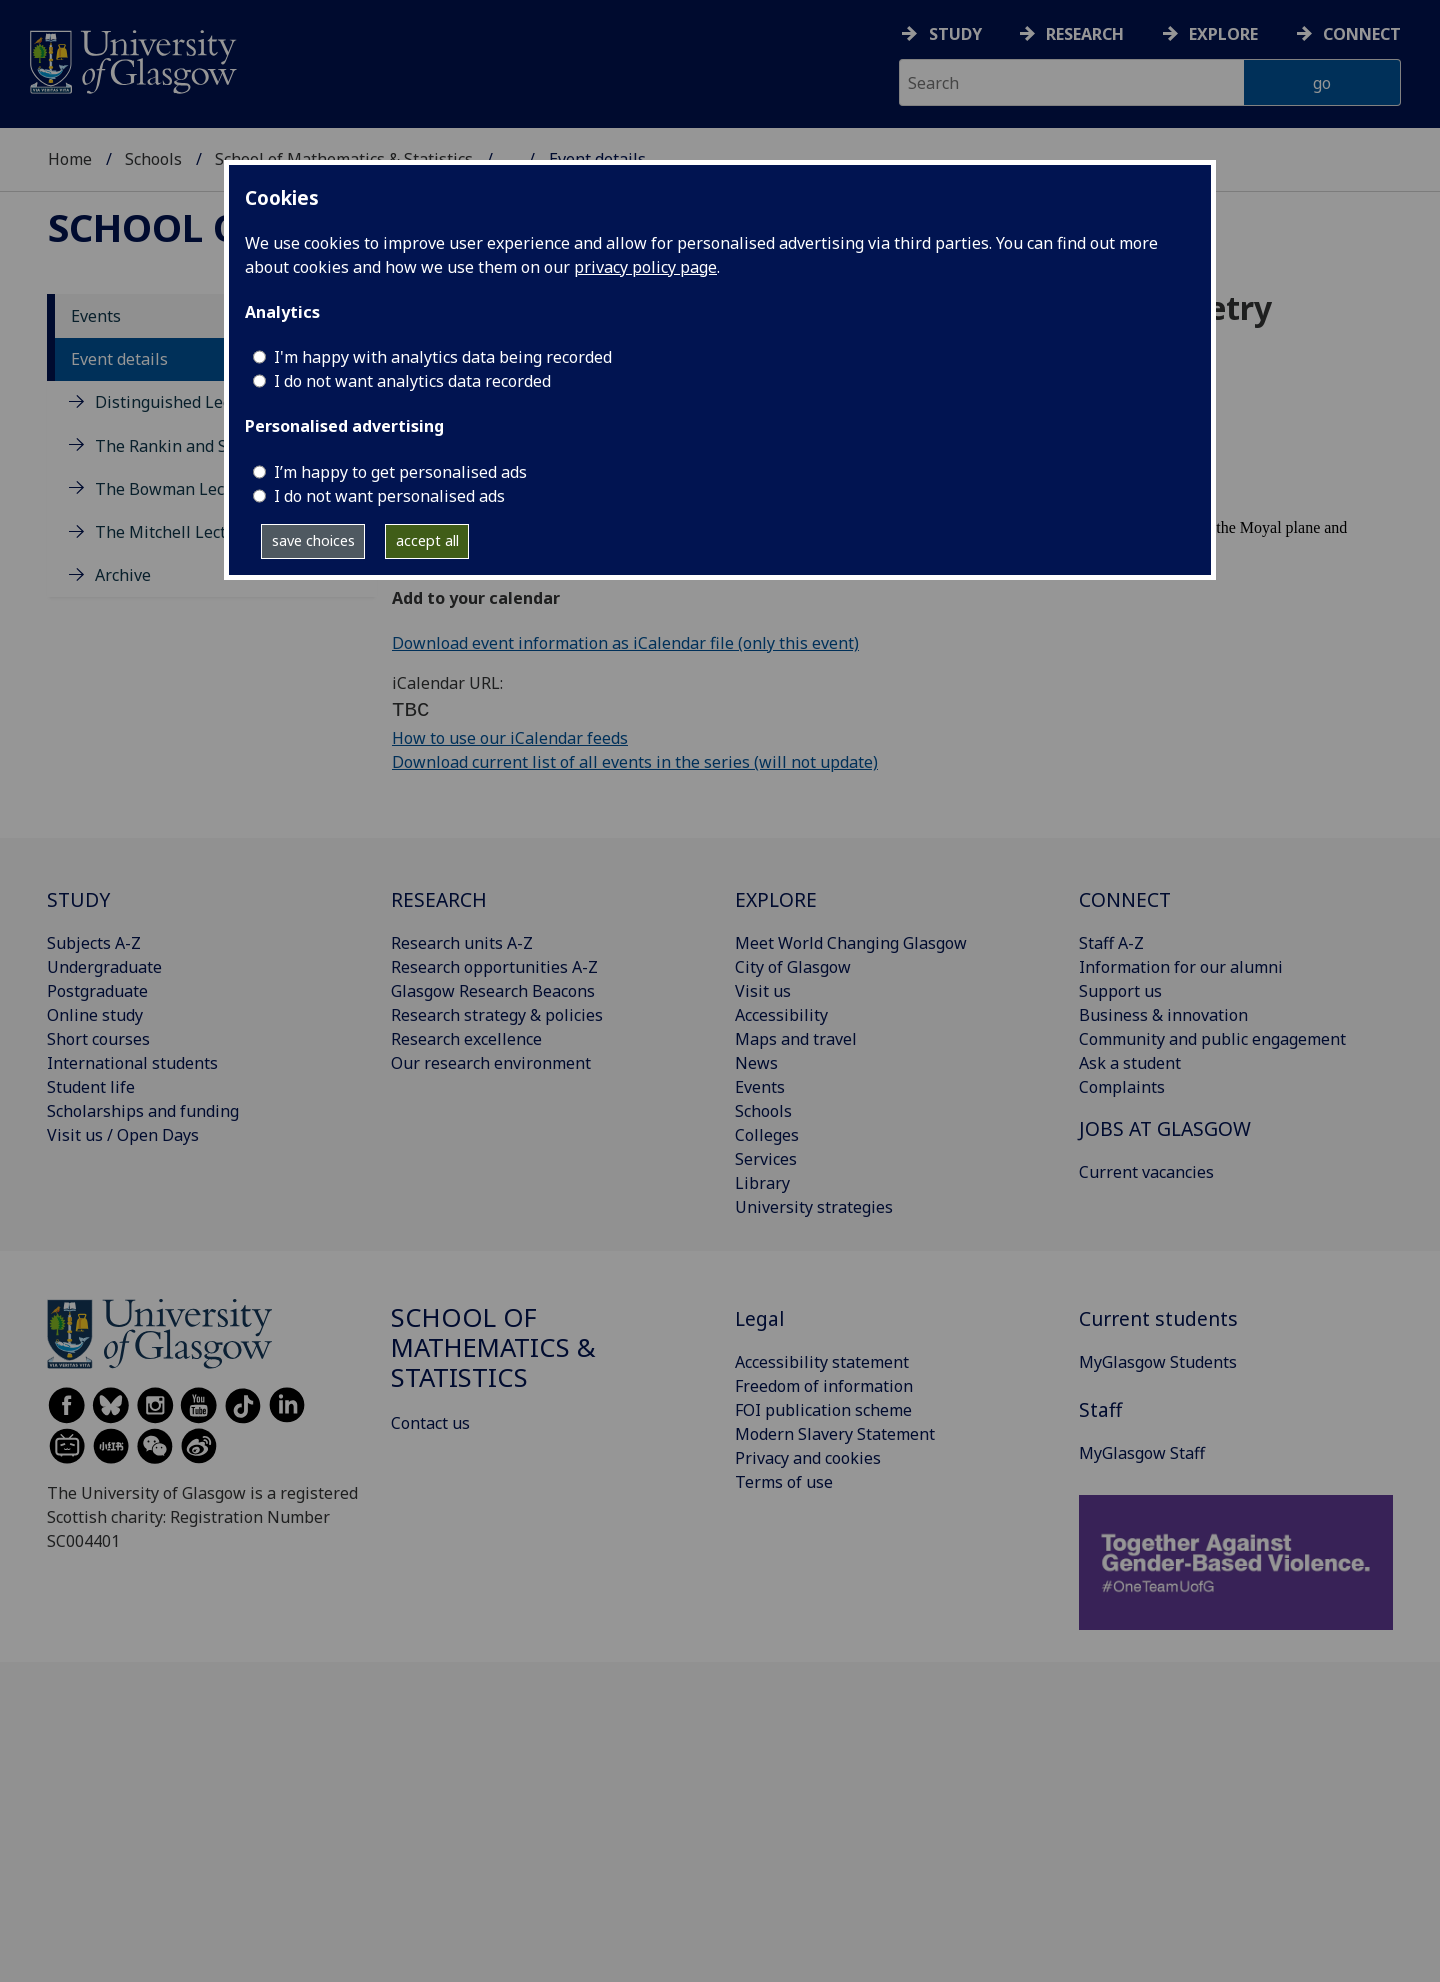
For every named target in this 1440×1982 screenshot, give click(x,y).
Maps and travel (796, 1039)
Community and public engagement (1212, 1039)
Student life (91, 1087)
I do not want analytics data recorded (412, 381)
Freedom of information (824, 1386)
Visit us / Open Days (123, 1135)
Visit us (763, 991)
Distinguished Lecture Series (204, 402)
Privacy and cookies (808, 1458)
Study (955, 34)
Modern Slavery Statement (835, 1434)
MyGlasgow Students (1158, 1362)
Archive (123, 575)
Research (1085, 34)
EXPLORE (776, 899)
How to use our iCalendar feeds (510, 738)
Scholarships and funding (143, 1111)
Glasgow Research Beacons (493, 991)
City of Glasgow (793, 967)
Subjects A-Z (94, 943)
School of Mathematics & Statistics (493, 1347)
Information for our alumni (1181, 967)
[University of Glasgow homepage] (131, 59)
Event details (119, 359)
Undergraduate (104, 967)
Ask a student (1130, 1063)
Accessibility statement (822, 1362)
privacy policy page (645, 267)
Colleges (767, 1135)
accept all (427, 540)
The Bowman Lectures (179, 489)
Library (762, 1183)
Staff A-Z (1111, 943)
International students (132, 1063)
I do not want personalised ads (389, 496)
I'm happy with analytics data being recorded (443, 357)
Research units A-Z (462, 943)
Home (70, 159)
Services (766, 1159)
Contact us (430, 1423)
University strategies (814, 1207)
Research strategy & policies (497, 1015)
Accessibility (781, 1015)
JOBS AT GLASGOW (1165, 1128)
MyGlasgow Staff (1142, 1453)
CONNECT (1125, 899)
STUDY (78, 899)
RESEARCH (439, 899)
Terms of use (784, 1482)
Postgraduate (97, 991)
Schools (153, 159)
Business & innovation (1163, 1015)
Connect (1362, 34)
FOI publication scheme (823, 1410)
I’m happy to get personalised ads (400, 472)
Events (96, 316)
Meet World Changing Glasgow (851, 943)
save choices (313, 540)
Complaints (1122, 1087)
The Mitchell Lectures (177, 532)
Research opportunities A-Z (494, 967)
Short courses (98, 1039)
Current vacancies (1146, 1172)
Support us (1120, 991)
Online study (95, 1015)
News (756, 1063)
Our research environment (491, 1063)
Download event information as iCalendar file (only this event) (625, 643)
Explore (1223, 34)
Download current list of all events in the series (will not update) (635, 762)
